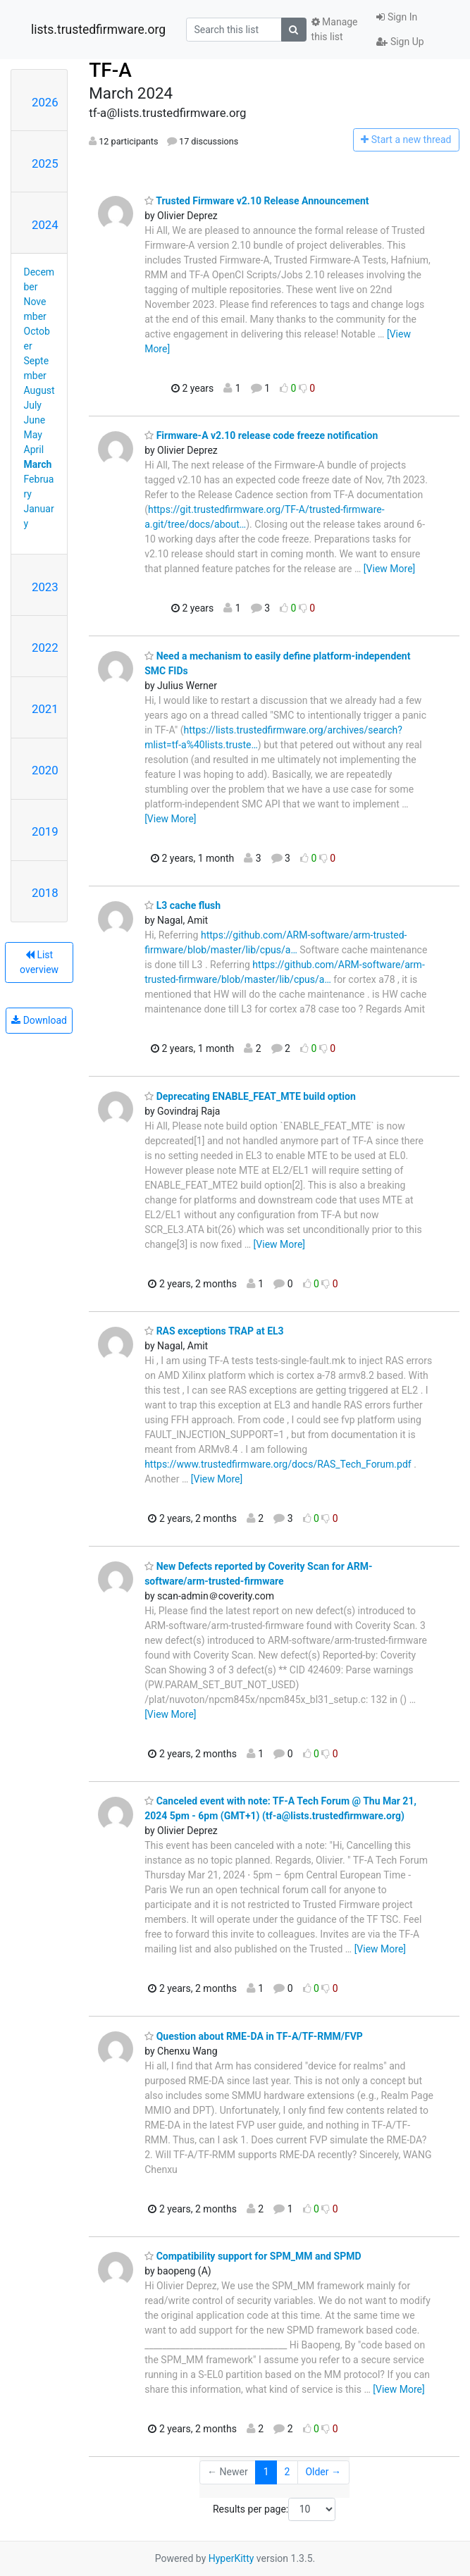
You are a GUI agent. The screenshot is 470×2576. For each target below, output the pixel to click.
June (35, 420)
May (33, 434)
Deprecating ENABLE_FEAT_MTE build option (250, 1096)
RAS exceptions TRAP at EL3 (213, 1331)
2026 (45, 102)
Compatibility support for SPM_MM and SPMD (252, 2256)
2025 (45, 163)
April (34, 449)
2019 (45, 831)
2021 (45, 709)
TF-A (110, 70)
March (38, 464)
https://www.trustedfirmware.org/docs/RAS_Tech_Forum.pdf (278, 1464)
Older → (323, 2471)
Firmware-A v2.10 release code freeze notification (261, 435)
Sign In (396, 17)
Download (39, 1020)
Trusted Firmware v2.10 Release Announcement (256, 200)
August (39, 390)
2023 (45, 587)
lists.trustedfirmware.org (98, 30)
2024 (45, 225)
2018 (45, 893)
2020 (45, 770)
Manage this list (334, 29)
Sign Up (399, 41)
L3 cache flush (182, 905)
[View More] (389, 568)
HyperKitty (231, 2558)
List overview (39, 962)
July (33, 405)
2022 (45, 647)
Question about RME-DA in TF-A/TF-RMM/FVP (253, 2036)
